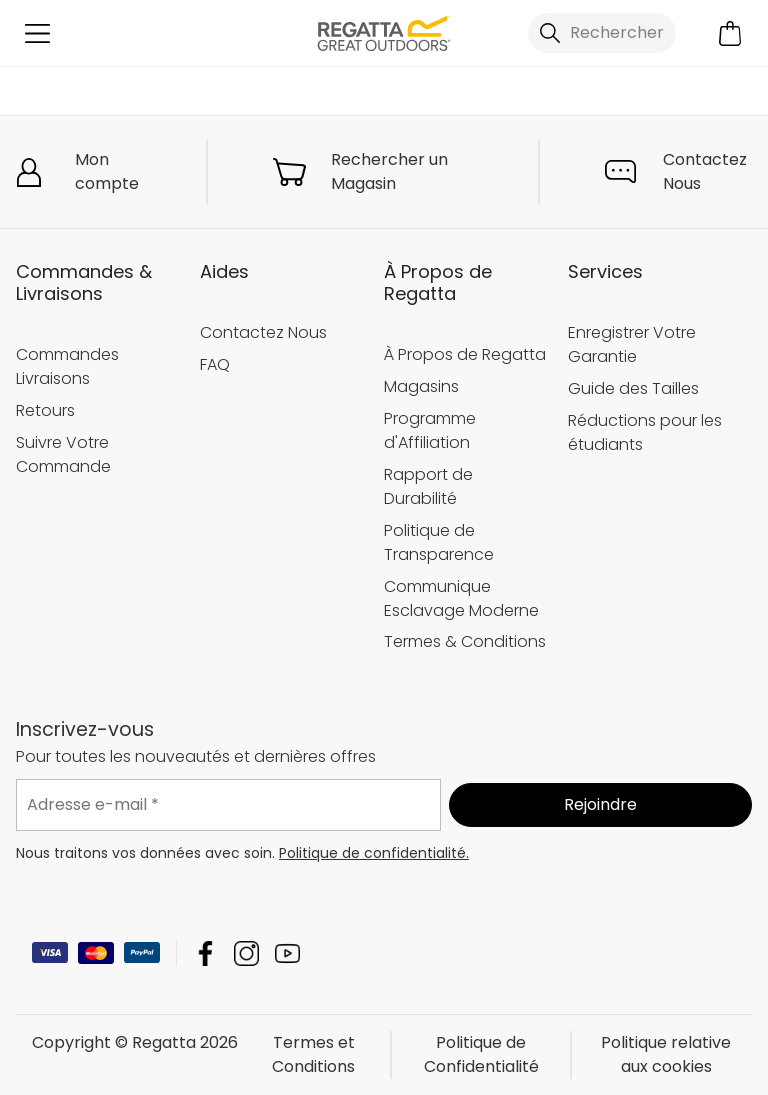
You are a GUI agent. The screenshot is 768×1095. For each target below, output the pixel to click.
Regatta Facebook (205, 953)
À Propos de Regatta (465, 354)
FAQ (215, 364)
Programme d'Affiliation (430, 430)
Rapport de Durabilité (428, 486)
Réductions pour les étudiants (645, 432)
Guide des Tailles (633, 388)
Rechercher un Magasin (389, 171)
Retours (45, 410)
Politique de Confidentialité (481, 1054)
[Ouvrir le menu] (37, 33)
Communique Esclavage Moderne (461, 598)
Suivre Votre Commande (63, 454)
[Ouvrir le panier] (730, 33)
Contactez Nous (705, 171)
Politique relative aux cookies (666, 1054)
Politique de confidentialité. (374, 853)
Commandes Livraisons (67, 366)
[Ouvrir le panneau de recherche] (602, 33)
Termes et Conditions (313, 1054)
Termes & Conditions (465, 641)
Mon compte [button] (107, 171)
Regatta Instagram (246, 953)
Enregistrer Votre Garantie (632, 344)
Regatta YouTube (287, 953)
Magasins (421, 386)
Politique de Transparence (439, 542)
